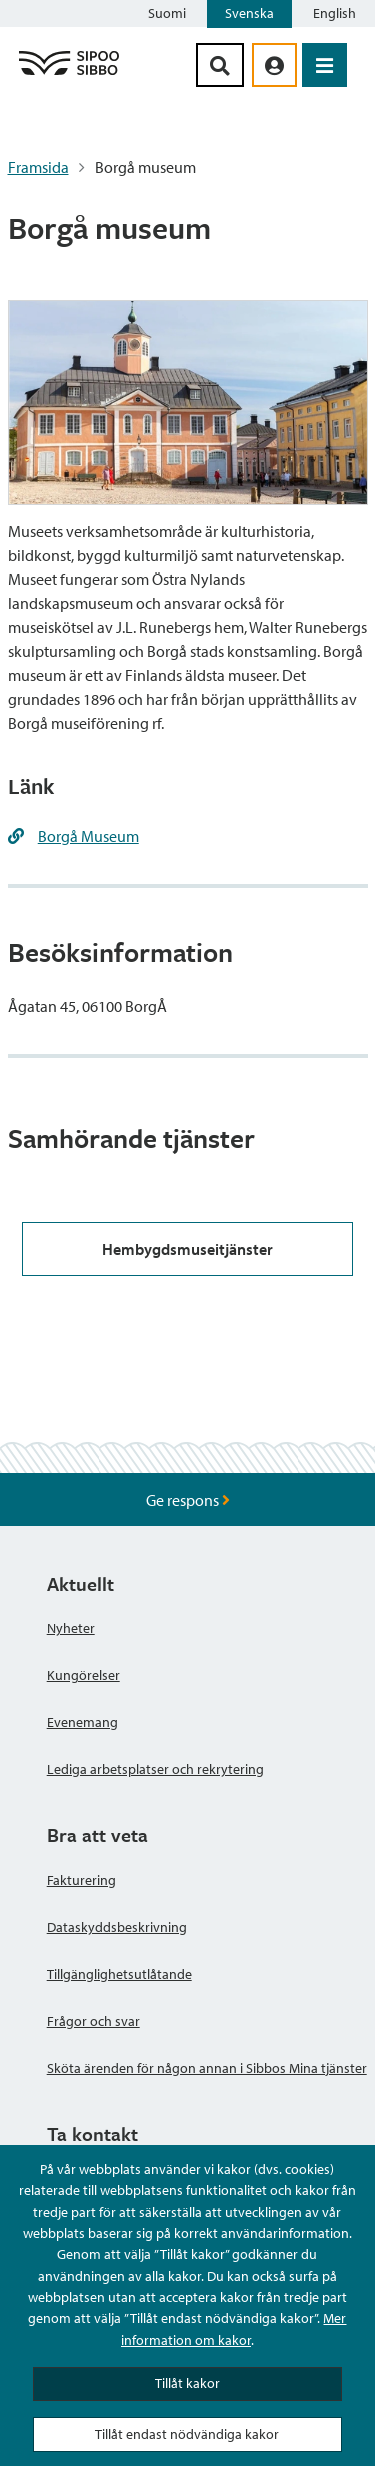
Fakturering (81, 1880)
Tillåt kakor (187, 2383)
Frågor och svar (93, 2021)
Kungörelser (83, 1675)
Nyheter (71, 1628)
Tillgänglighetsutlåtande (119, 1974)
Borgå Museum (88, 836)
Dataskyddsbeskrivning (117, 1927)
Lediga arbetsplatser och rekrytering (155, 1769)
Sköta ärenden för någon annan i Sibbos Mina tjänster (207, 2068)
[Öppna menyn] (324, 65)
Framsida (38, 167)
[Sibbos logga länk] (69, 74)
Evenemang (82, 1722)
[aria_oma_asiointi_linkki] (274, 65)
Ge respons (188, 1500)
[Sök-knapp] (220, 65)
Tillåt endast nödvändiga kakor (187, 2434)
